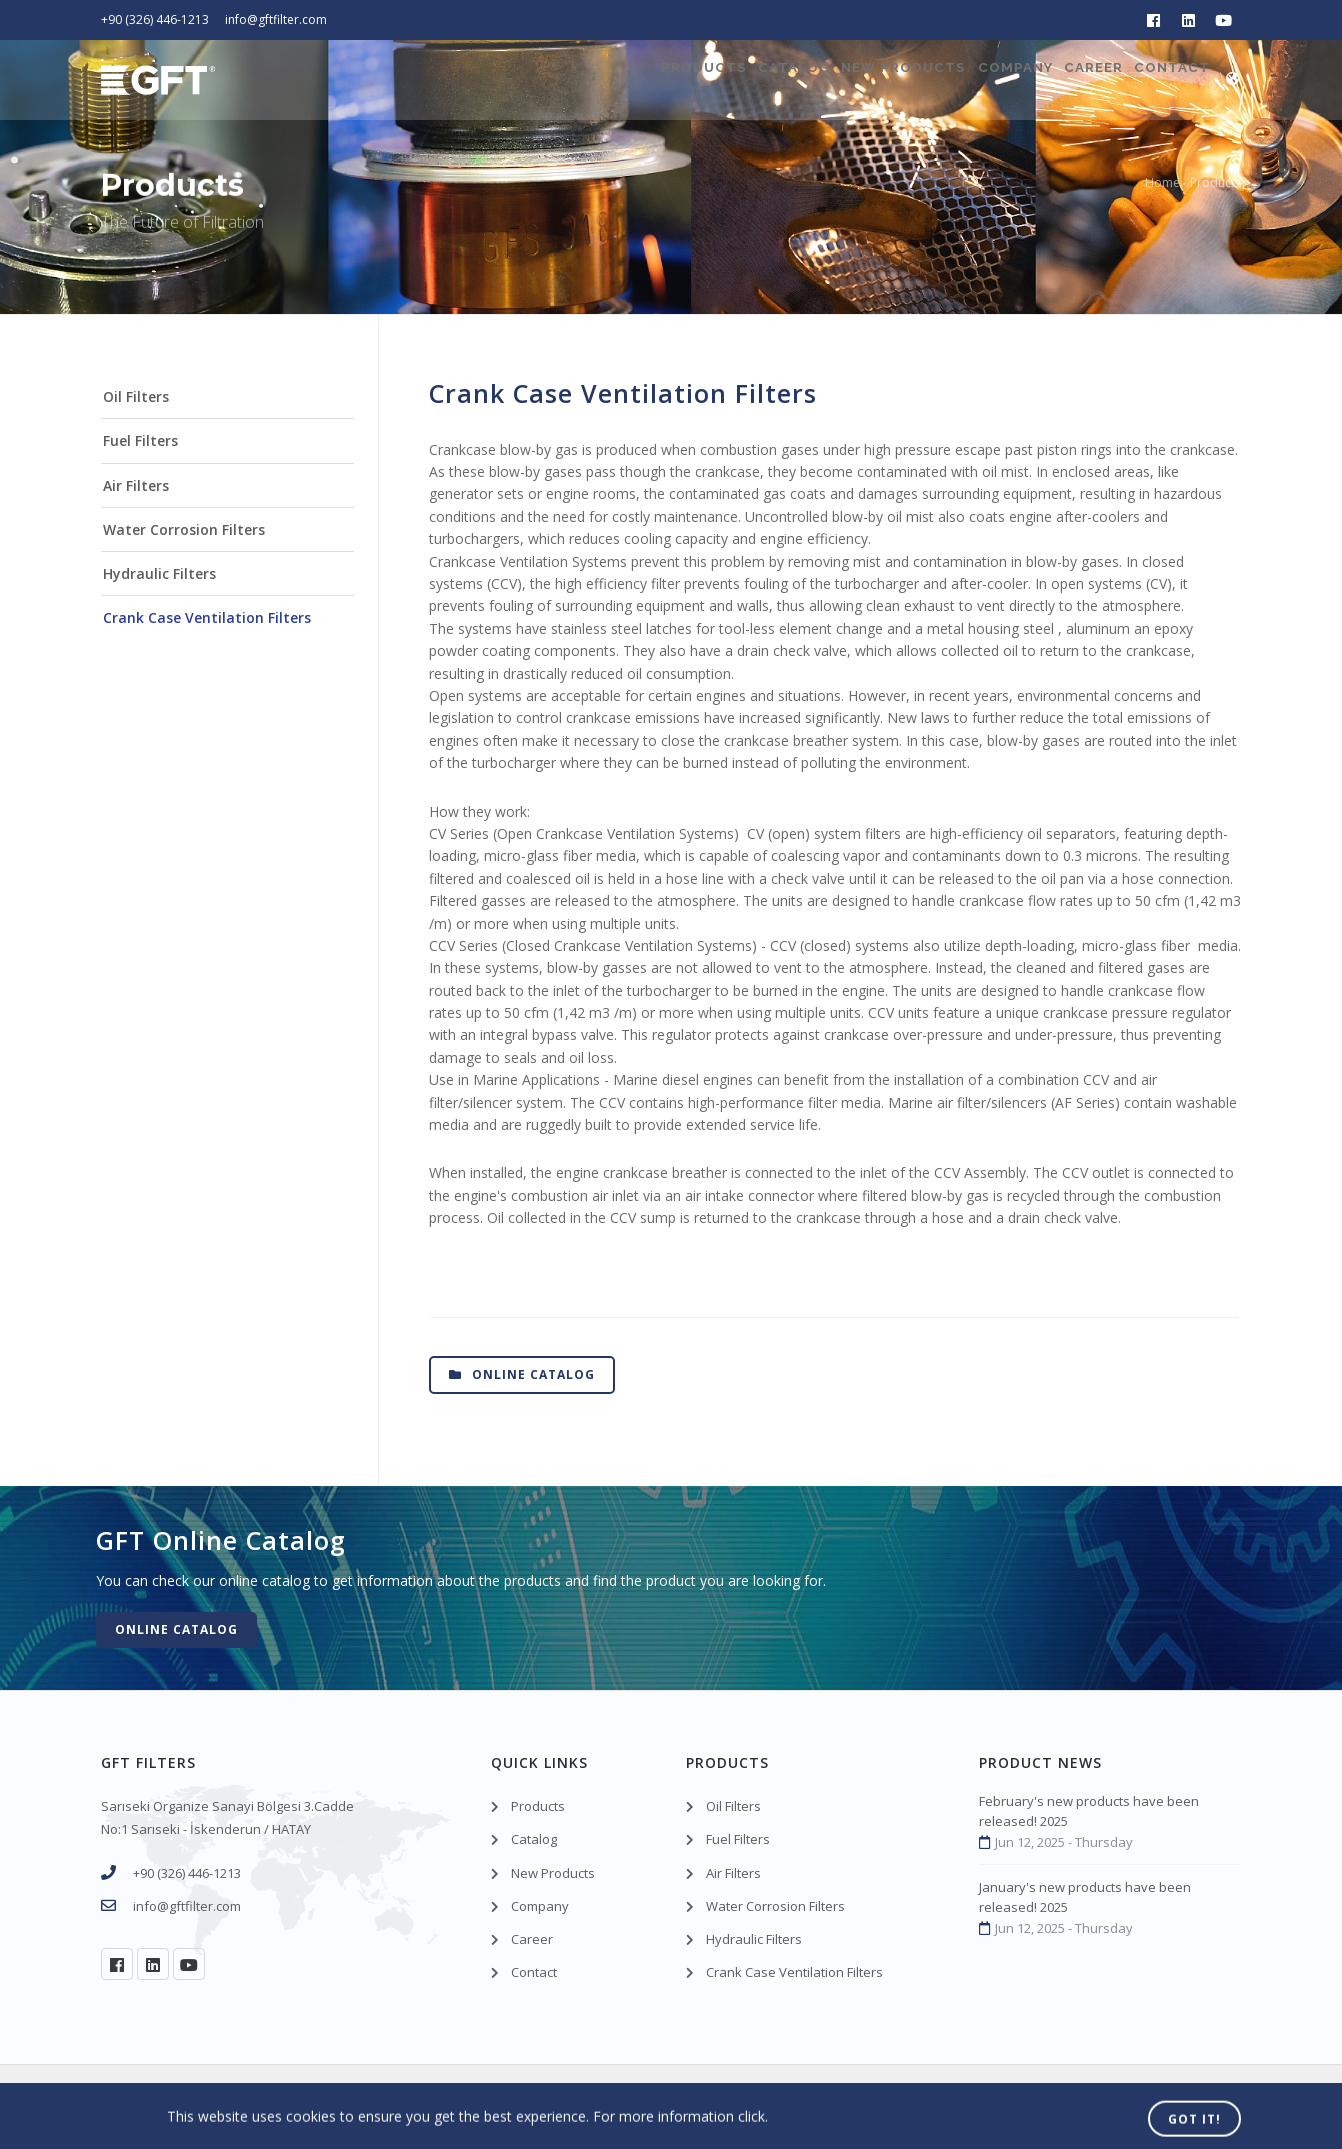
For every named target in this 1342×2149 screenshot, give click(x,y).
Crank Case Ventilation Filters (207, 617)
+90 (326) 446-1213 (155, 19)
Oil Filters (136, 396)
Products (565, 80)
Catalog (680, 80)
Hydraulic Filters (159, 573)
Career (1058, 80)
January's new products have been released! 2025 (1085, 1897)
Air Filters (136, 485)
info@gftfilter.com (276, 19)
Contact (1162, 80)
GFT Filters (210, 2106)
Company (954, 80)
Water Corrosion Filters (184, 529)
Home (1162, 182)
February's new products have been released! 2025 (1089, 1811)
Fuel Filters (140, 440)
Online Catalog (522, 1374)
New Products (816, 80)
